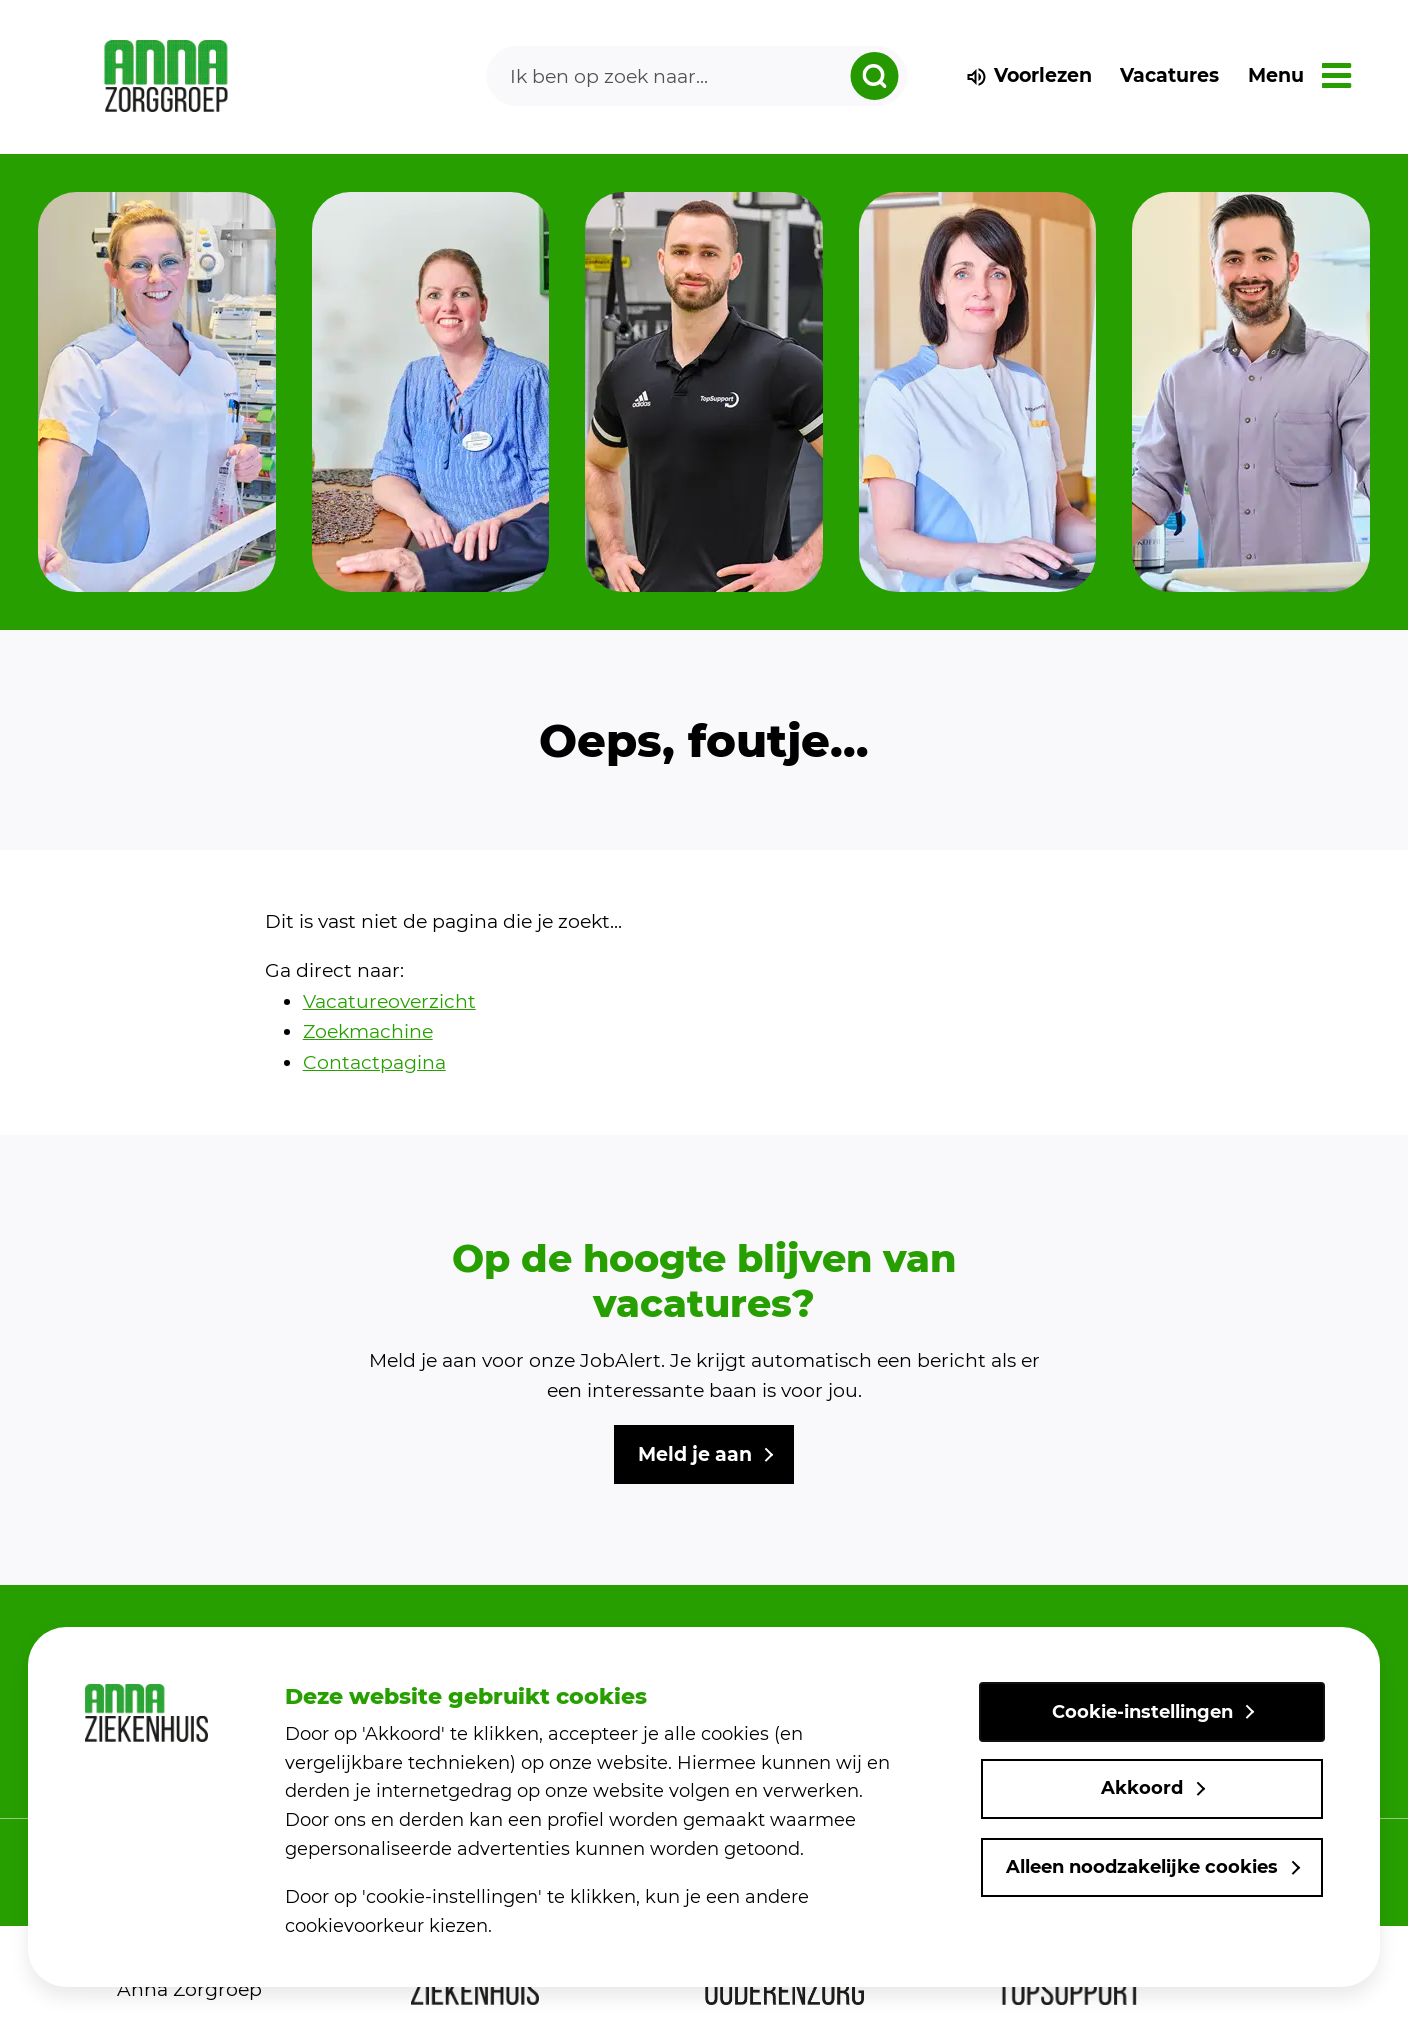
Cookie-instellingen (1142, 1712)
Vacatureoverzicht (389, 1001)
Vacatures (1169, 75)
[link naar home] (166, 76)
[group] (157, 392)
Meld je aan (695, 1454)
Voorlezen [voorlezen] (1028, 75)
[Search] (697, 76)
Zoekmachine (368, 1031)
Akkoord (1142, 1788)
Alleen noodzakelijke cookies (1142, 1867)
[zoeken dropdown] (874, 76)
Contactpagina (374, 1062)
